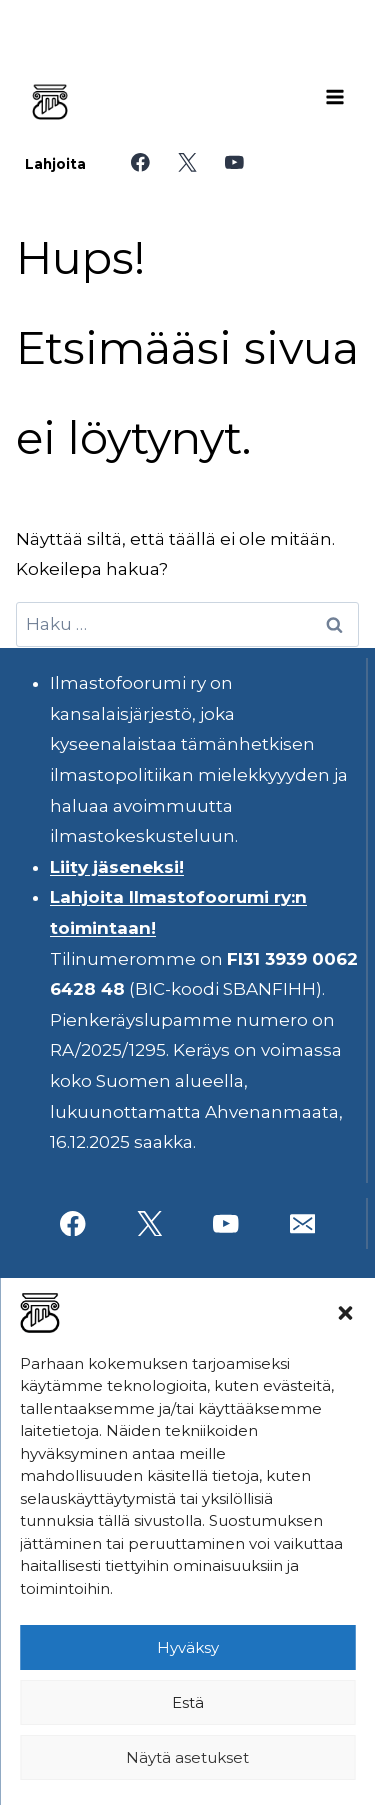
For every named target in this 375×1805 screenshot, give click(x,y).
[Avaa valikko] (335, 97)
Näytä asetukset (187, 1757)
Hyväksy (188, 1647)
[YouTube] (234, 162)
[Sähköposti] (302, 1223)
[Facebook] (140, 162)
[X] (187, 162)
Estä (188, 1702)
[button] (345, 1313)
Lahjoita (55, 164)
